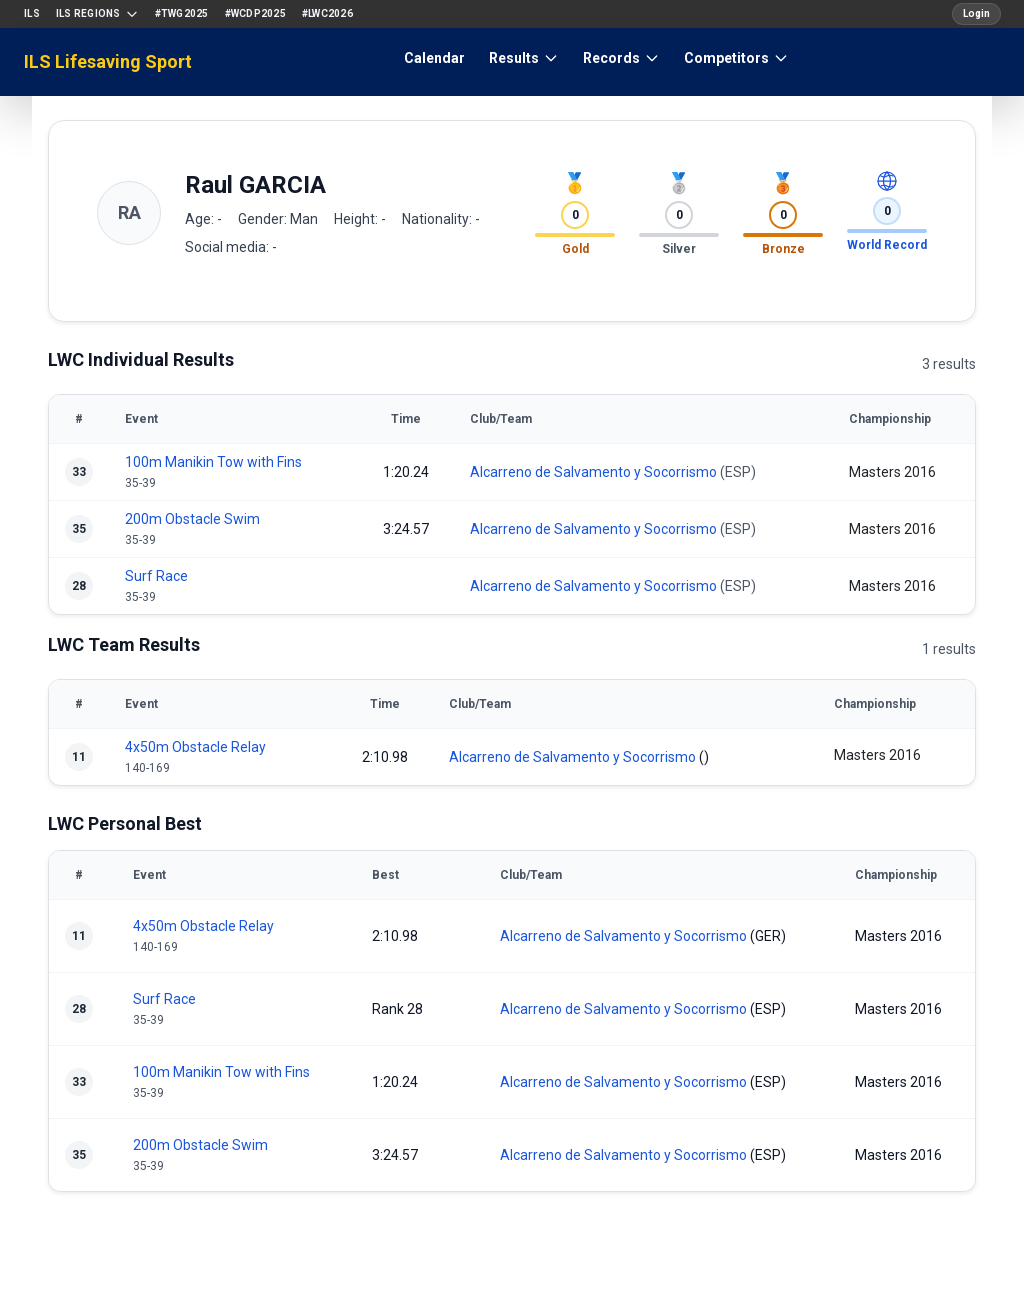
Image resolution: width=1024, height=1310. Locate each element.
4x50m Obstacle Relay (195, 747)
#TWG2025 (182, 13)
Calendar (434, 58)
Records (621, 58)
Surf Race (156, 576)
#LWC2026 (327, 13)
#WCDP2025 (255, 13)
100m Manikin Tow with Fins (213, 462)
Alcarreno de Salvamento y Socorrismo (593, 472)
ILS (32, 13)
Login (976, 13)
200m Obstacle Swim (192, 519)
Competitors (736, 58)
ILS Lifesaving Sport (108, 61)
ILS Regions (97, 14)
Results (524, 58)
